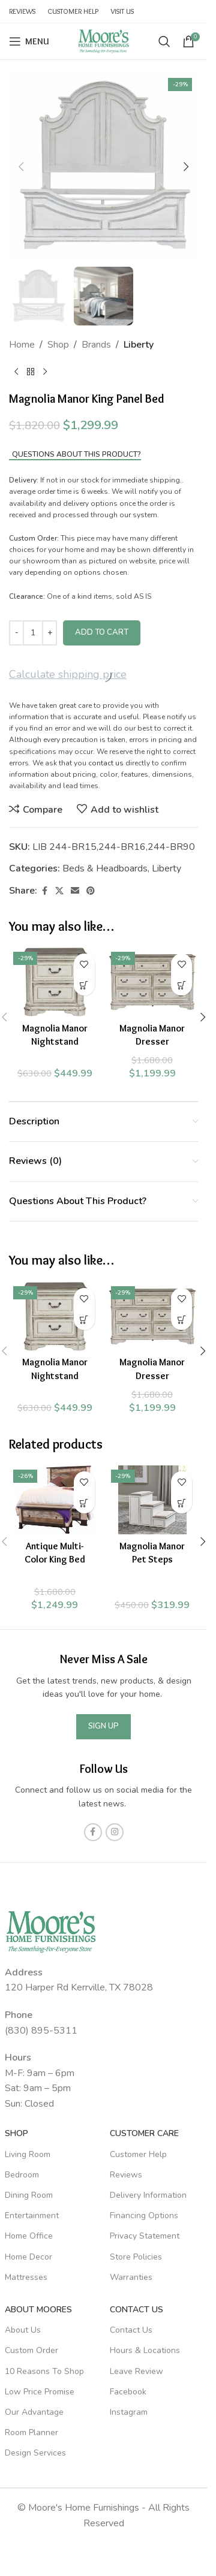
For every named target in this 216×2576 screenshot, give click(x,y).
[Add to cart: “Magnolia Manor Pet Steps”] (181, 1502)
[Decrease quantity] (16, 632)
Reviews (126, 2174)
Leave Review (136, 2371)
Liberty (139, 344)
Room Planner (31, 2432)
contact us (106, 763)
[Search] (164, 41)
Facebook (128, 2391)
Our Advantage (34, 2412)
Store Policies (136, 2257)
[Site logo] (103, 40)
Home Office (29, 2236)
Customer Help (138, 2154)
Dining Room (29, 2195)
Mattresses (26, 2277)
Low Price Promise (39, 2391)
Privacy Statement (144, 2236)
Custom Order (31, 2350)
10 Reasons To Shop (44, 2371)
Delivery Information (148, 2195)
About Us (23, 2330)
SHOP (16, 2133)
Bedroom (22, 2174)
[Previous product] (16, 372)
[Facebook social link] (44, 891)
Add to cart (101, 632)
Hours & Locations (145, 2350)
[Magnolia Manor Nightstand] (55, 982)
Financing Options (144, 2215)
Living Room (27, 2154)
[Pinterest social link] (90, 891)
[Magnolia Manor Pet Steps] (153, 1499)
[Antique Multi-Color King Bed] (55, 1499)
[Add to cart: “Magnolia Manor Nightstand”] (84, 985)
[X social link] (59, 891)
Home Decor (28, 2257)
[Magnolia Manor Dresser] (153, 982)
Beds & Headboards (105, 868)
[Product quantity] (33, 632)
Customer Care (144, 2133)
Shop (58, 344)
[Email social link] (75, 891)
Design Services (35, 2453)
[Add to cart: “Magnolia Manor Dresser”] (181, 985)
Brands (96, 344)
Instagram (129, 2412)
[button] (21, 167)
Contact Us (136, 2309)
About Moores (38, 2309)
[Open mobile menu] (29, 41)
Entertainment (32, 2215)
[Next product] (45, 372)
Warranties (131, 2277)
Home (22, 344)
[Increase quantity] (49, 632)
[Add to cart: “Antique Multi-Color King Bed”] (84, 1502)
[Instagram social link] (115, 1832)
